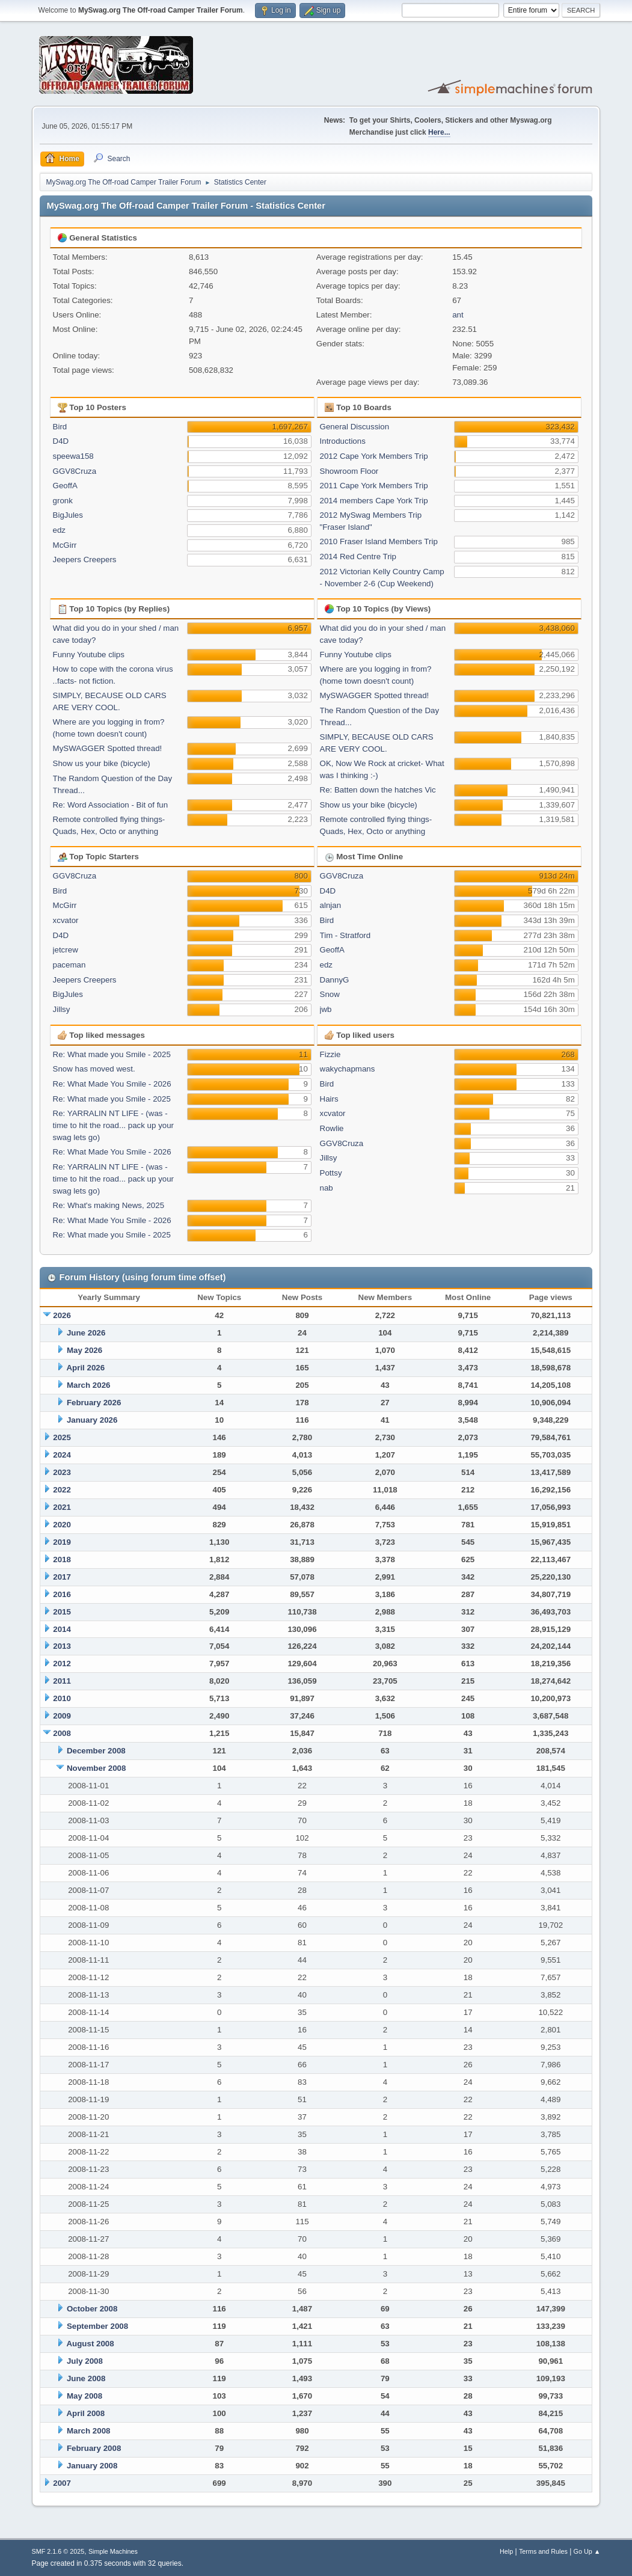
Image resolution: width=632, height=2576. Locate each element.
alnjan (331, 905)
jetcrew (65, 949)
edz (59, 530)
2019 (62, 1542)
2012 (62, 1663)
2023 (62, 1472)
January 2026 (92, 1419)
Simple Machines (113, 2551)
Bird (60, 426)
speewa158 (73, 456)
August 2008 (90, 2343)
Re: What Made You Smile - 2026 (112, 1083)
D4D (61, 441)
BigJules (68, 515)
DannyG (334, 979)
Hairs (329, 1098)
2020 (62, 1524)
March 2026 (89, 1385)
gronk (63, 500)
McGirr (65, 545)
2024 (62, 1454)
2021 (62, 1507)
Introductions (343, 441)
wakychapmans (347, 1068)
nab (326, 1187)
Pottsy (331, 1172)
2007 (62, 2483)
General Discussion (355, 426)
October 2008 (92, 2308)
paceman (69, 964)
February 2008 (94, 2448)
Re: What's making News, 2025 (109, 1205)
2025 (62, 1437)
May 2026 (84, 1350)
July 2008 (85, 2361)
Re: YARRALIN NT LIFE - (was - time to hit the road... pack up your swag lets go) (113, 1125)
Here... (439, 132)
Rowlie (332, 1128)
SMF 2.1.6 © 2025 (58, 2551)
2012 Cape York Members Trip (374, 456)
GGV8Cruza (75, 471)
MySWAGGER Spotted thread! (107, 748)
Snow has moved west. (94, 1068)
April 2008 (85, 2413)
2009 (62, 1715)
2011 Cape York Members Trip (374, 485)
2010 (62, 1698)
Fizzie (330, 1054)
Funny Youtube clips (88, 654)
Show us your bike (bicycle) (101, 763)
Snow (330, 994)
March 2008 (89, 2430)
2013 (62, 1646)
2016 (62, 1594)
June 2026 (86, 1332)
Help (506, 2551)
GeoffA (65, 485)
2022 (62, 1489)
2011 (62, 1680)
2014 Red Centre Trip (358, 556)
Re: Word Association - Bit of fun (110, 804)
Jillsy (61, 1009)
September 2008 (97, 2326)
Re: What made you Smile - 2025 (112, 1054)
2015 (62, 1611)
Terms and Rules (543, 2551)
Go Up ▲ (587, 2551)
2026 (62, 1315)
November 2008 (96, 1768)
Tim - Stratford (345, 935)
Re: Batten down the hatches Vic (378, 789)
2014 (62, 1629)
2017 (62, 1576)
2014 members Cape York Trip (374, 500)
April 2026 (85, 1367)
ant (458, 314)
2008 (62, 1733)
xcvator (66, 920)
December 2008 (96, 1750)
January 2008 (92, 2465)
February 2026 (94, 1402)
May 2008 (84, 2395)
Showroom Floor (349, 471)
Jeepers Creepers (85, 559)
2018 (62, 1559)
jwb (326, 1009)
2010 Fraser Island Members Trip (379, 541)
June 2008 (86, 2378)
